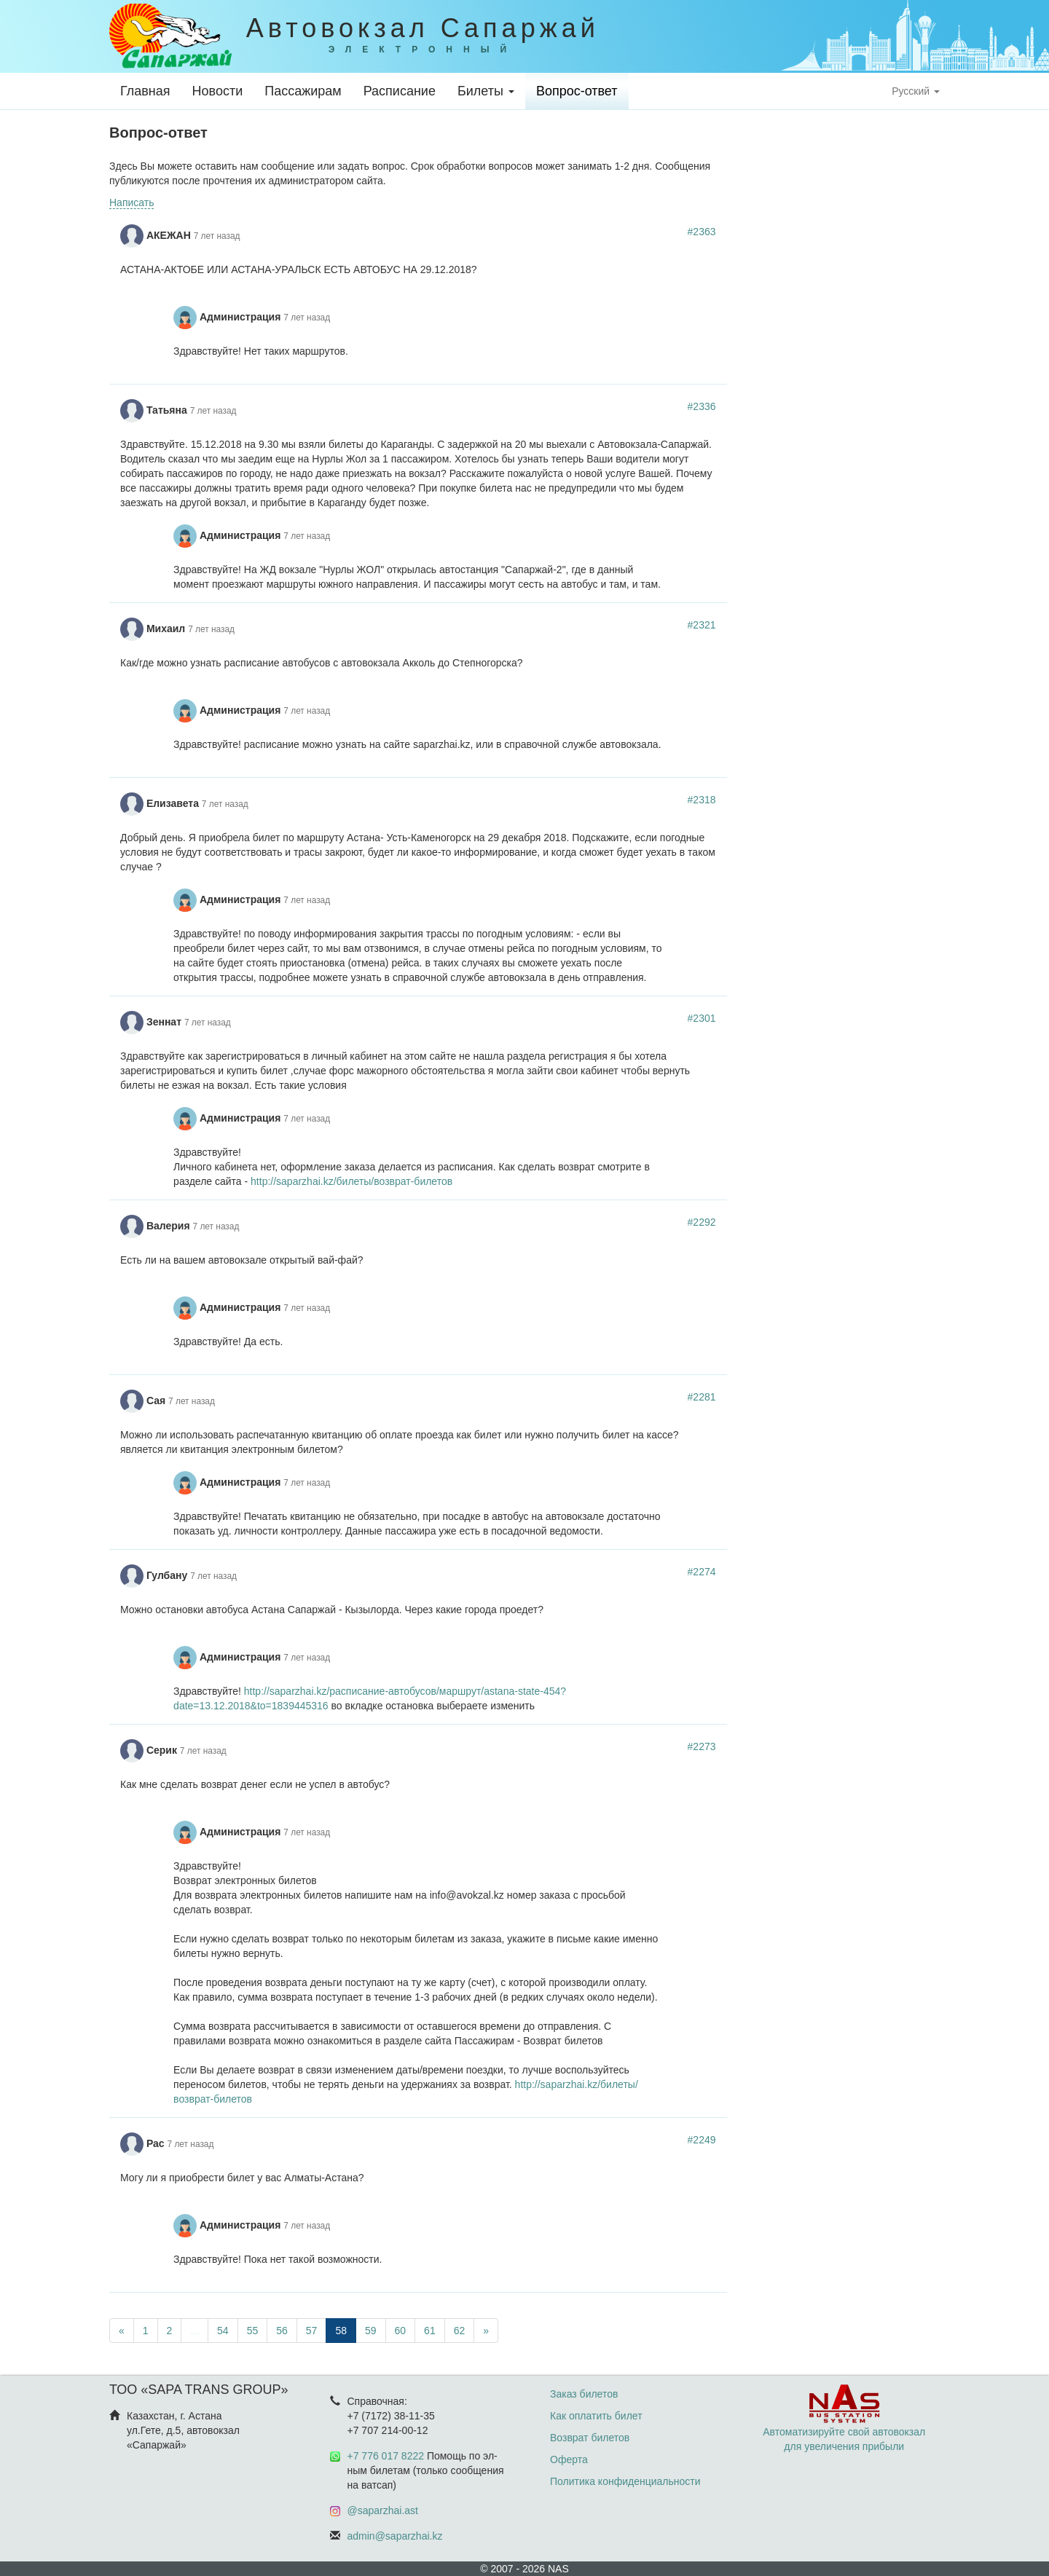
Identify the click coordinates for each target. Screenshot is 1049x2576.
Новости (217, 91)
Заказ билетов (584, 2394)
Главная (145, 91)
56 (282, 2330)
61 (430, 2330)
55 (253, 2330)
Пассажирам (302, 91)
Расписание (400, 91)
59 (371, 2330)
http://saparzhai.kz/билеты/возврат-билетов (351, 1181)
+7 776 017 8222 (386, 2456)
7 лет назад (217, 236)
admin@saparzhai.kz (395, 2536)
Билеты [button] (485, 91)
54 (223, 2330)
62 (459, 2330)
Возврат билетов (589, 2437)
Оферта (569, 2459)
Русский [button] (916, 91)
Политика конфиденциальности (625, 2481)
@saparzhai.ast (382, 2510)
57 (312, 2330)
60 (400, 2330)
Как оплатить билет (596, 2416)
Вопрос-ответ (577, 91)
